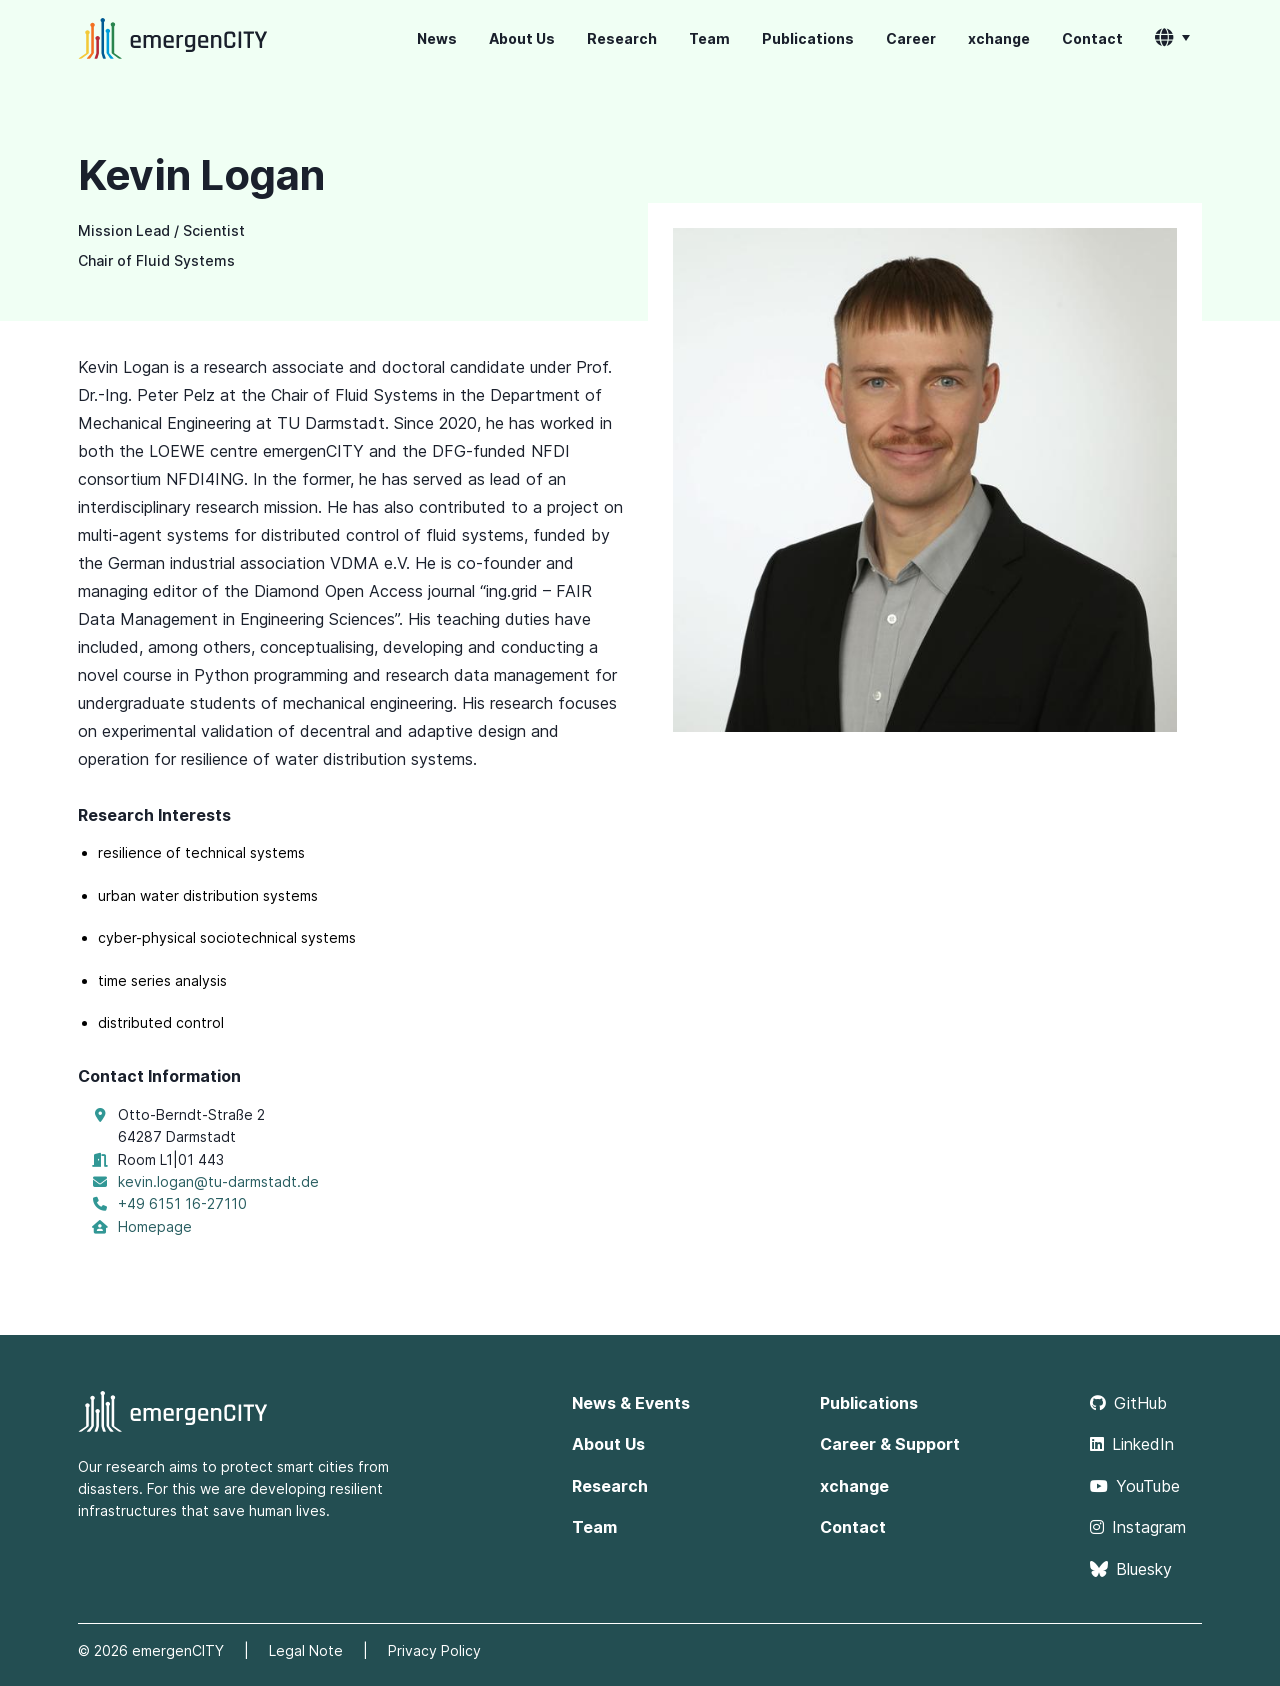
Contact (1092, 38)
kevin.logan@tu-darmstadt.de (218, 1181)
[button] (1172, 39)
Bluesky (1131, 1569)
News (437, 38)
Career (911, 38)
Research (622, 38)
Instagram (1138, 1527)
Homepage (155, 1226)
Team (709, 38)
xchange (999, 38)
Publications (808, 38)
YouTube (1135, 1486)
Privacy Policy (434, 1650)
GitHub (1128, 1403)
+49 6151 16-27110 (182, 1203)
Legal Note (306, 1650)
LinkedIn (1132, 1444)
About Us (522, 38)
